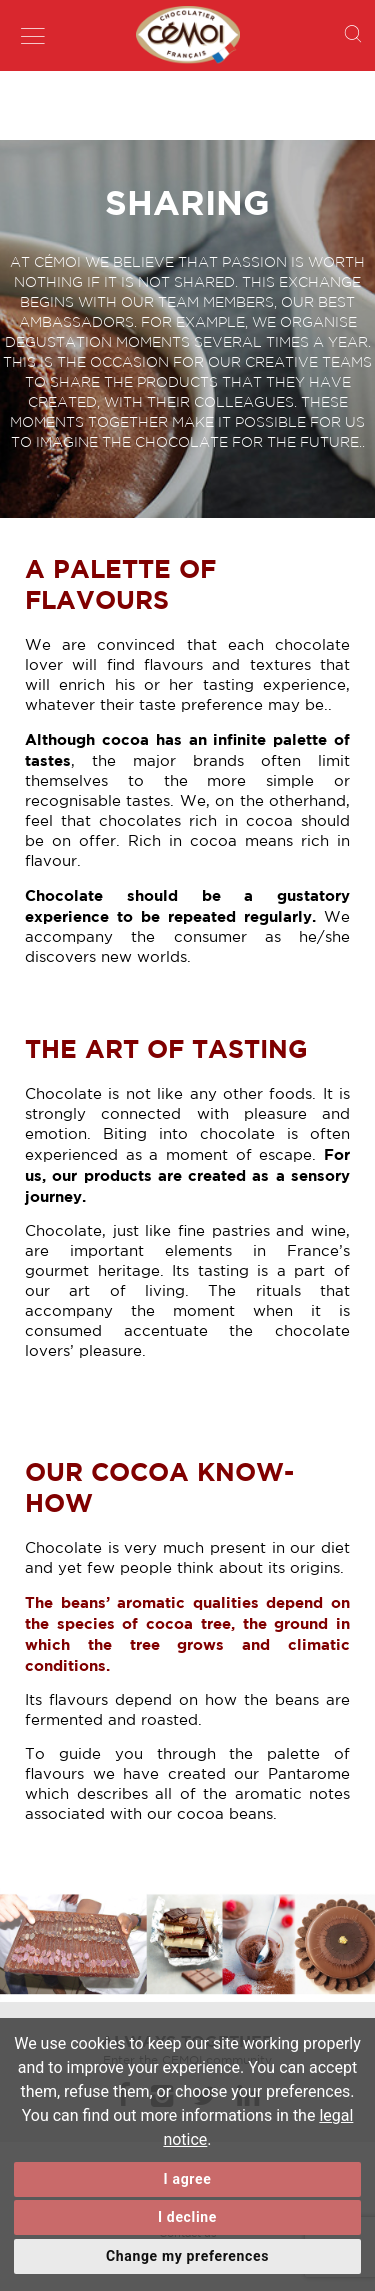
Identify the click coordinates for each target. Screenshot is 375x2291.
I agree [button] (188, 2179)
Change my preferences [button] (187, 2256)
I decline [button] (187, 2217)
